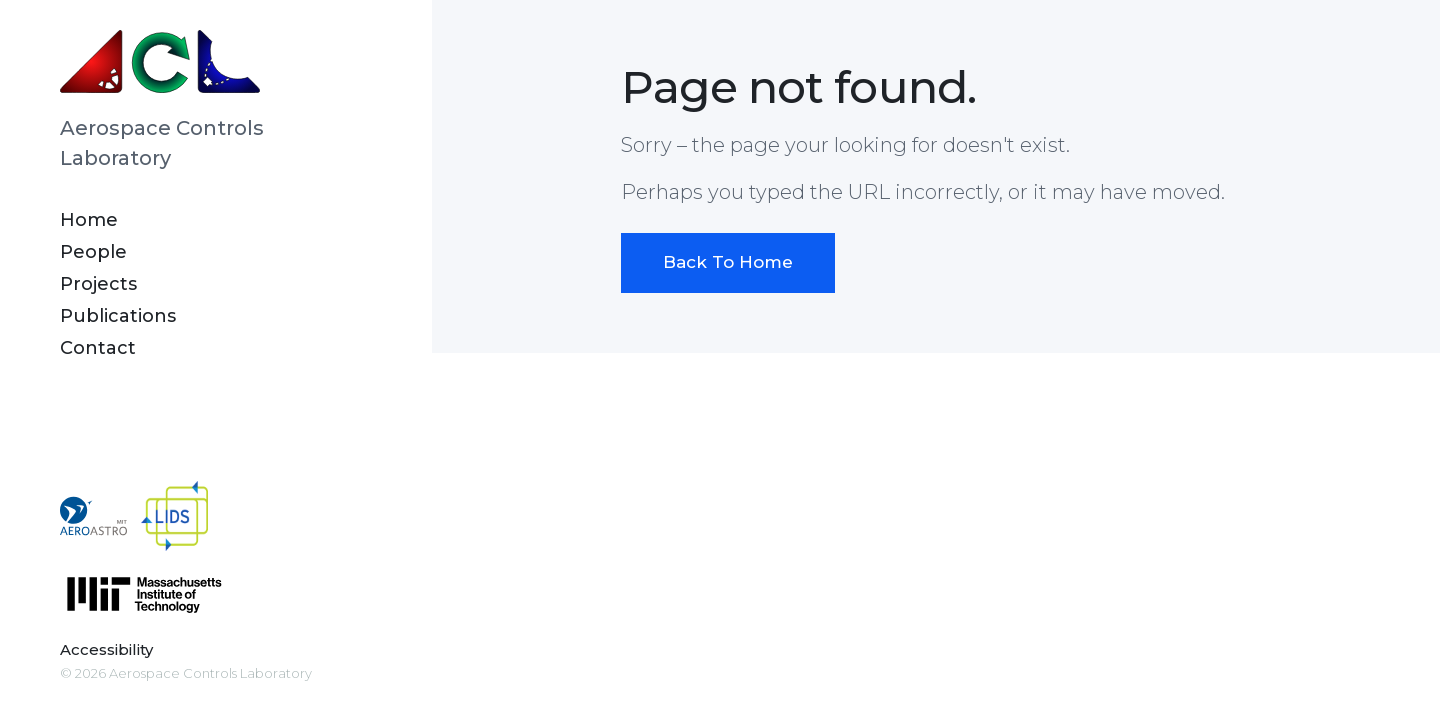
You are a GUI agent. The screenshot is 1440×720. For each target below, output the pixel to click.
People (93, 252)
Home (89, 220)
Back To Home (728, 262)
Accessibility (106, 649)
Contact (98, 348)
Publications (118, 316)
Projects (98, 284)
